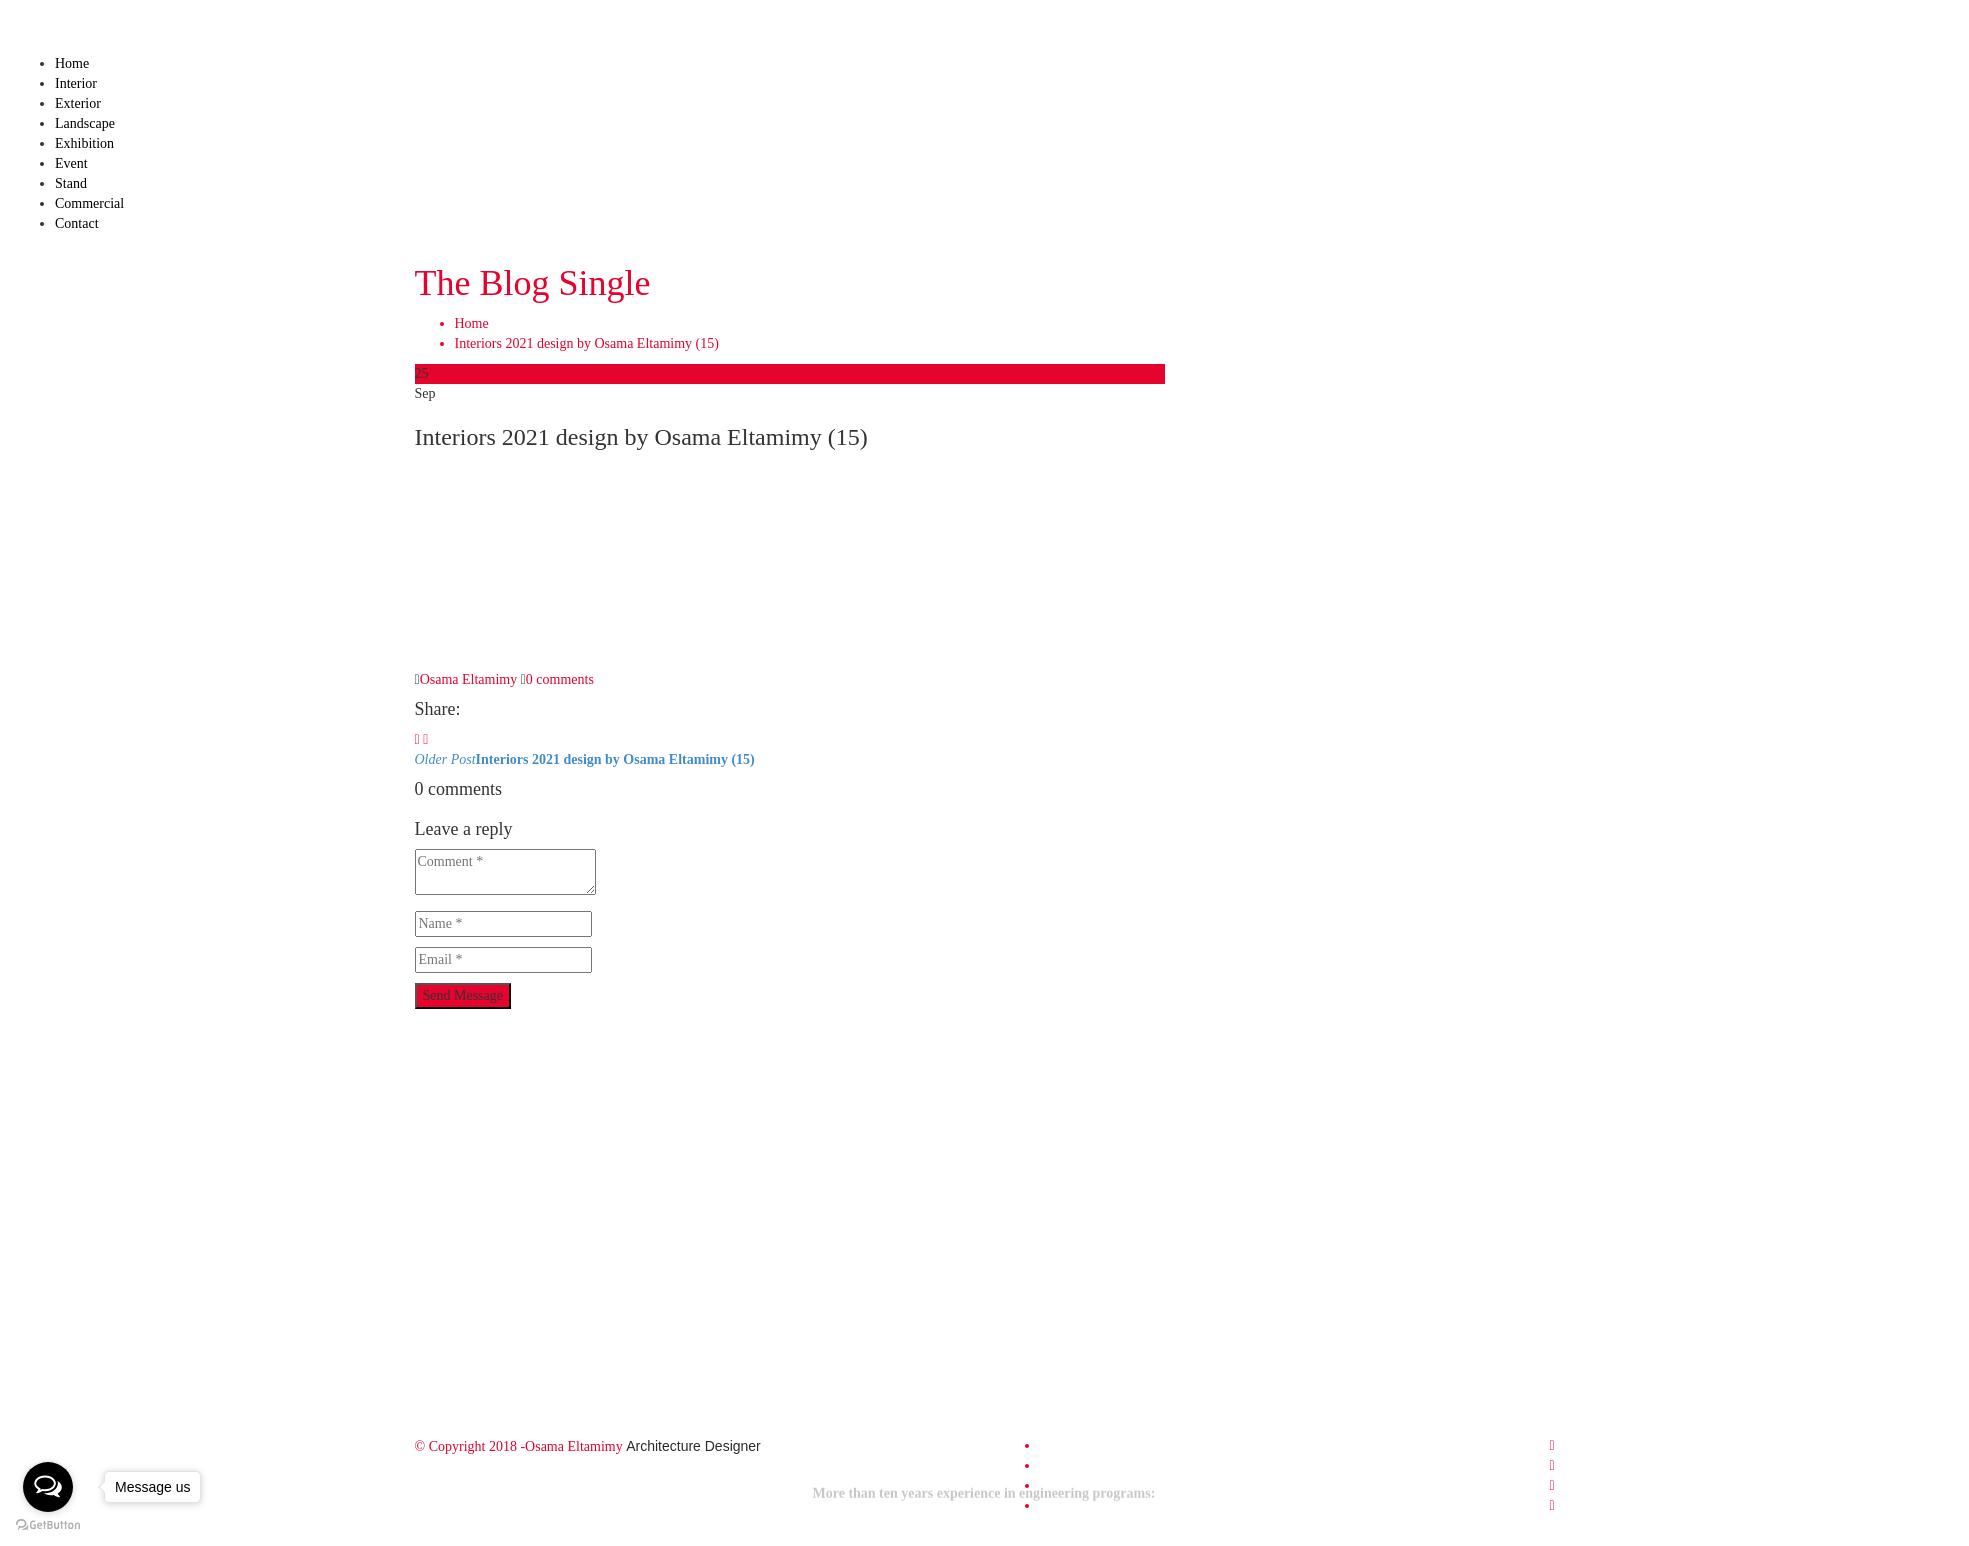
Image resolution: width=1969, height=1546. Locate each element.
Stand (71, 183)
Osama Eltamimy (469, 679)
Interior (76, 83)
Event (71, 163)
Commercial (89, 203)
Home (72, 63)
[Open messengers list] (48, 1487)
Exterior (78, 103)
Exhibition (84, 143)
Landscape (85, 123)
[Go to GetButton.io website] (48, 1525)
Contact (77, 223)
